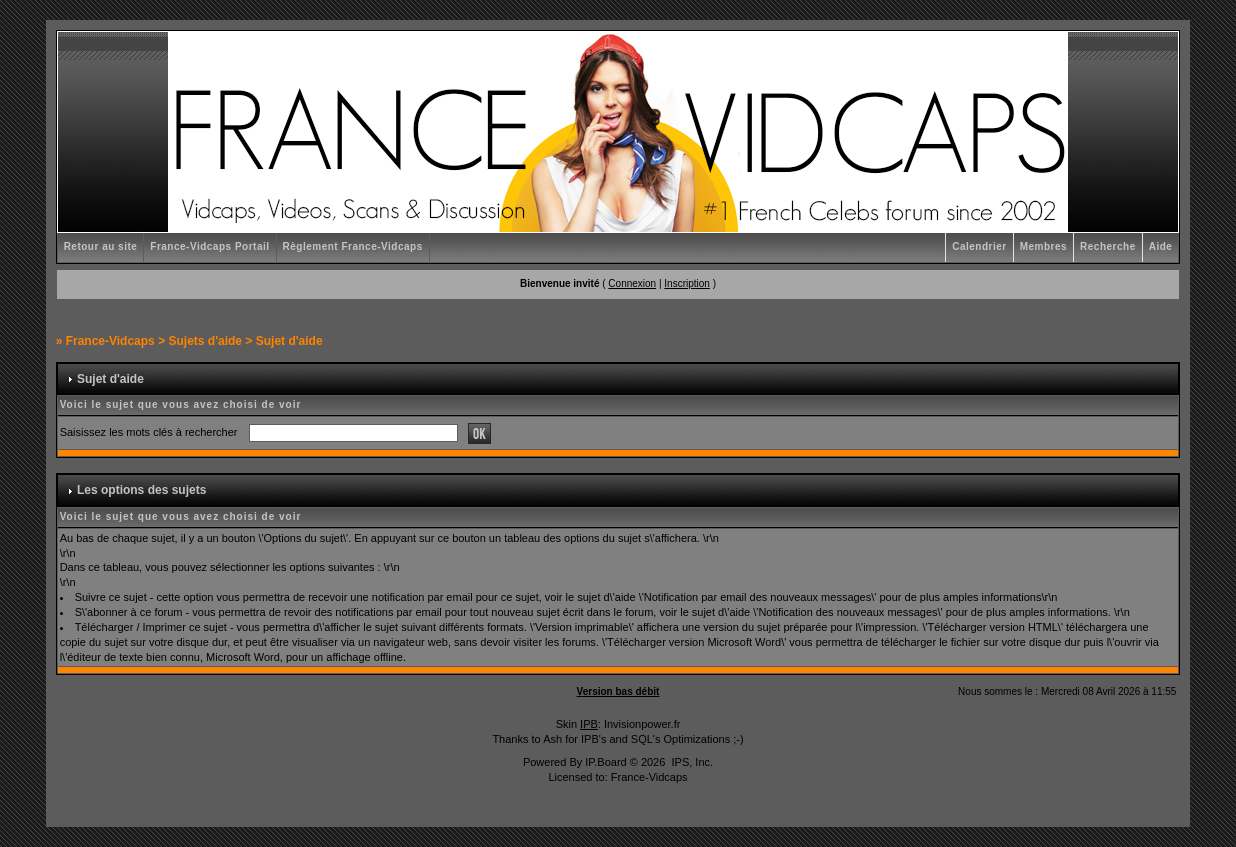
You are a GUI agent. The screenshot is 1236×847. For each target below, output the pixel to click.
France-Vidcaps (110, 341)
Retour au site (101, 246)
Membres (1043, 246)
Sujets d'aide (205, 341)
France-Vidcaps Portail (209, 246)
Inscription (687, 283)
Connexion (632, 283)
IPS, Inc (690, 762)
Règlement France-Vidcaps (353, 246)
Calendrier (979, 246)
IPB (589, 724)
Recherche (1108, 246)
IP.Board (605, 762)
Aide (1161, 246)
